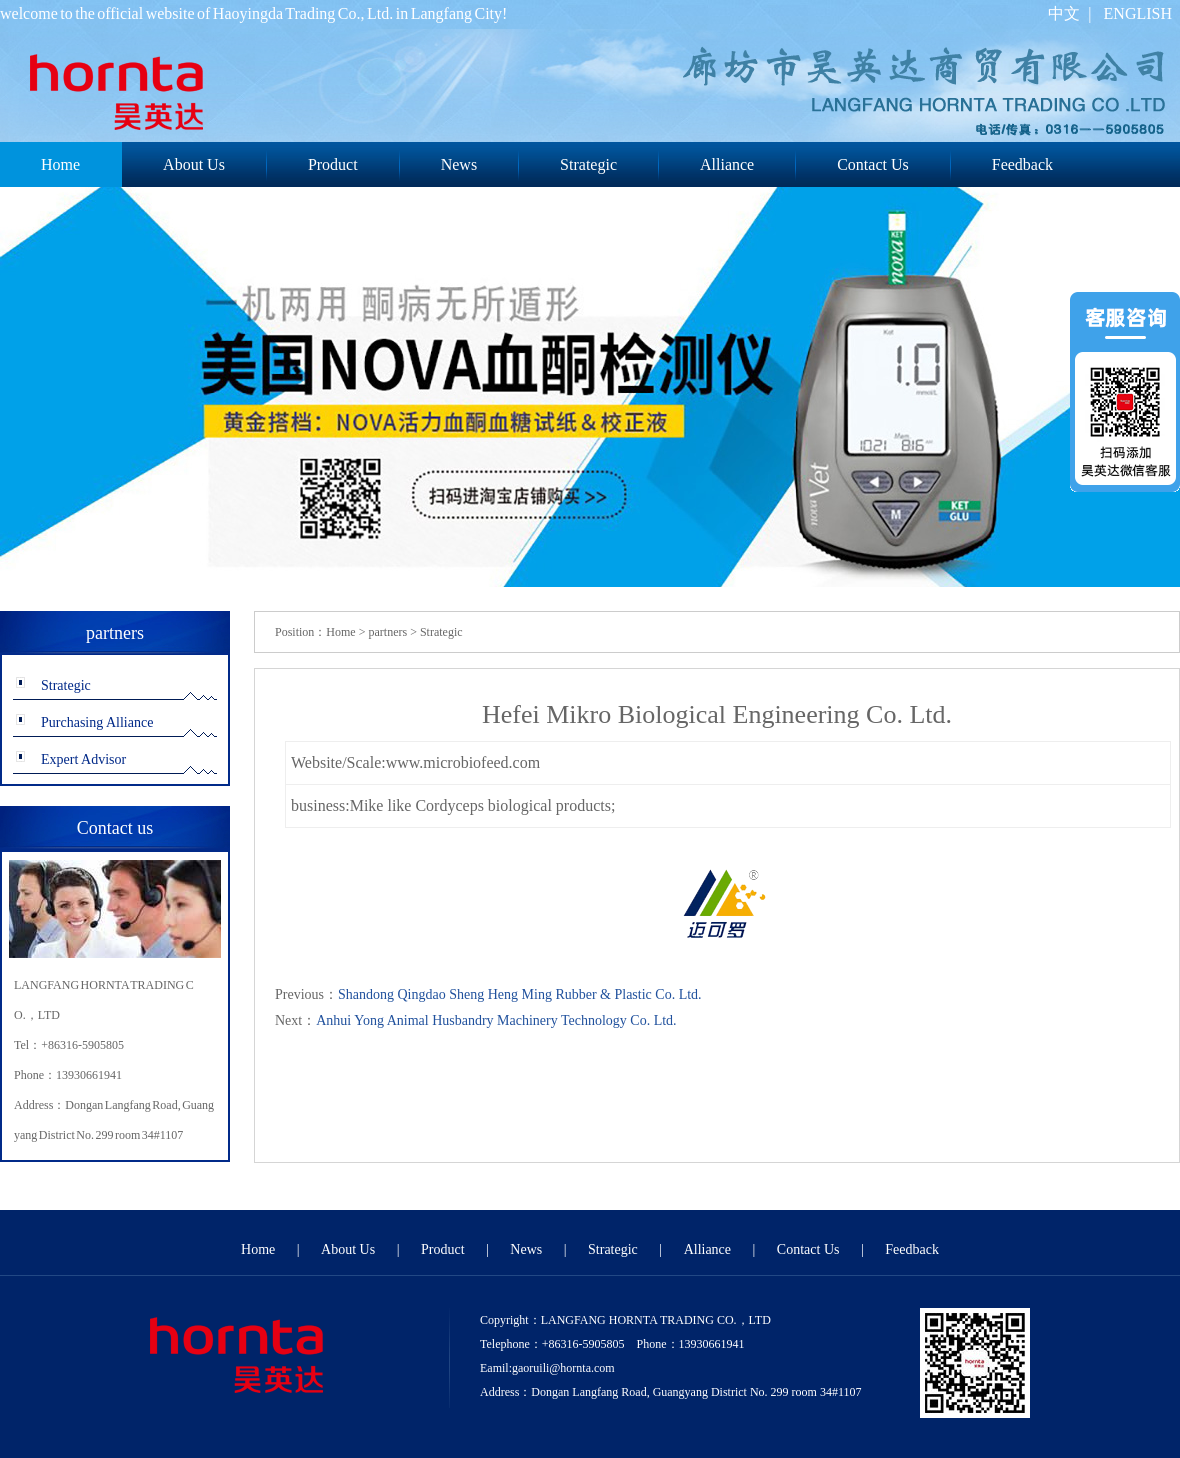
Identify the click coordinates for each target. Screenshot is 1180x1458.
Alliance (727, 164)
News (459, 164)
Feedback (1022, 164)
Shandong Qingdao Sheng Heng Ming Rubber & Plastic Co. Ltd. (520, 994)
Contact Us (873, 164)
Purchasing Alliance (97, 722)
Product (333, 164)
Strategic (588, 164)
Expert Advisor (83, 759)
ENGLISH (1138, 13)
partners (387, 632)
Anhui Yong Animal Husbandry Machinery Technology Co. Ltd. (496, 1020)
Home (340, 632)
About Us (194, 164)
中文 (1064, 13)
